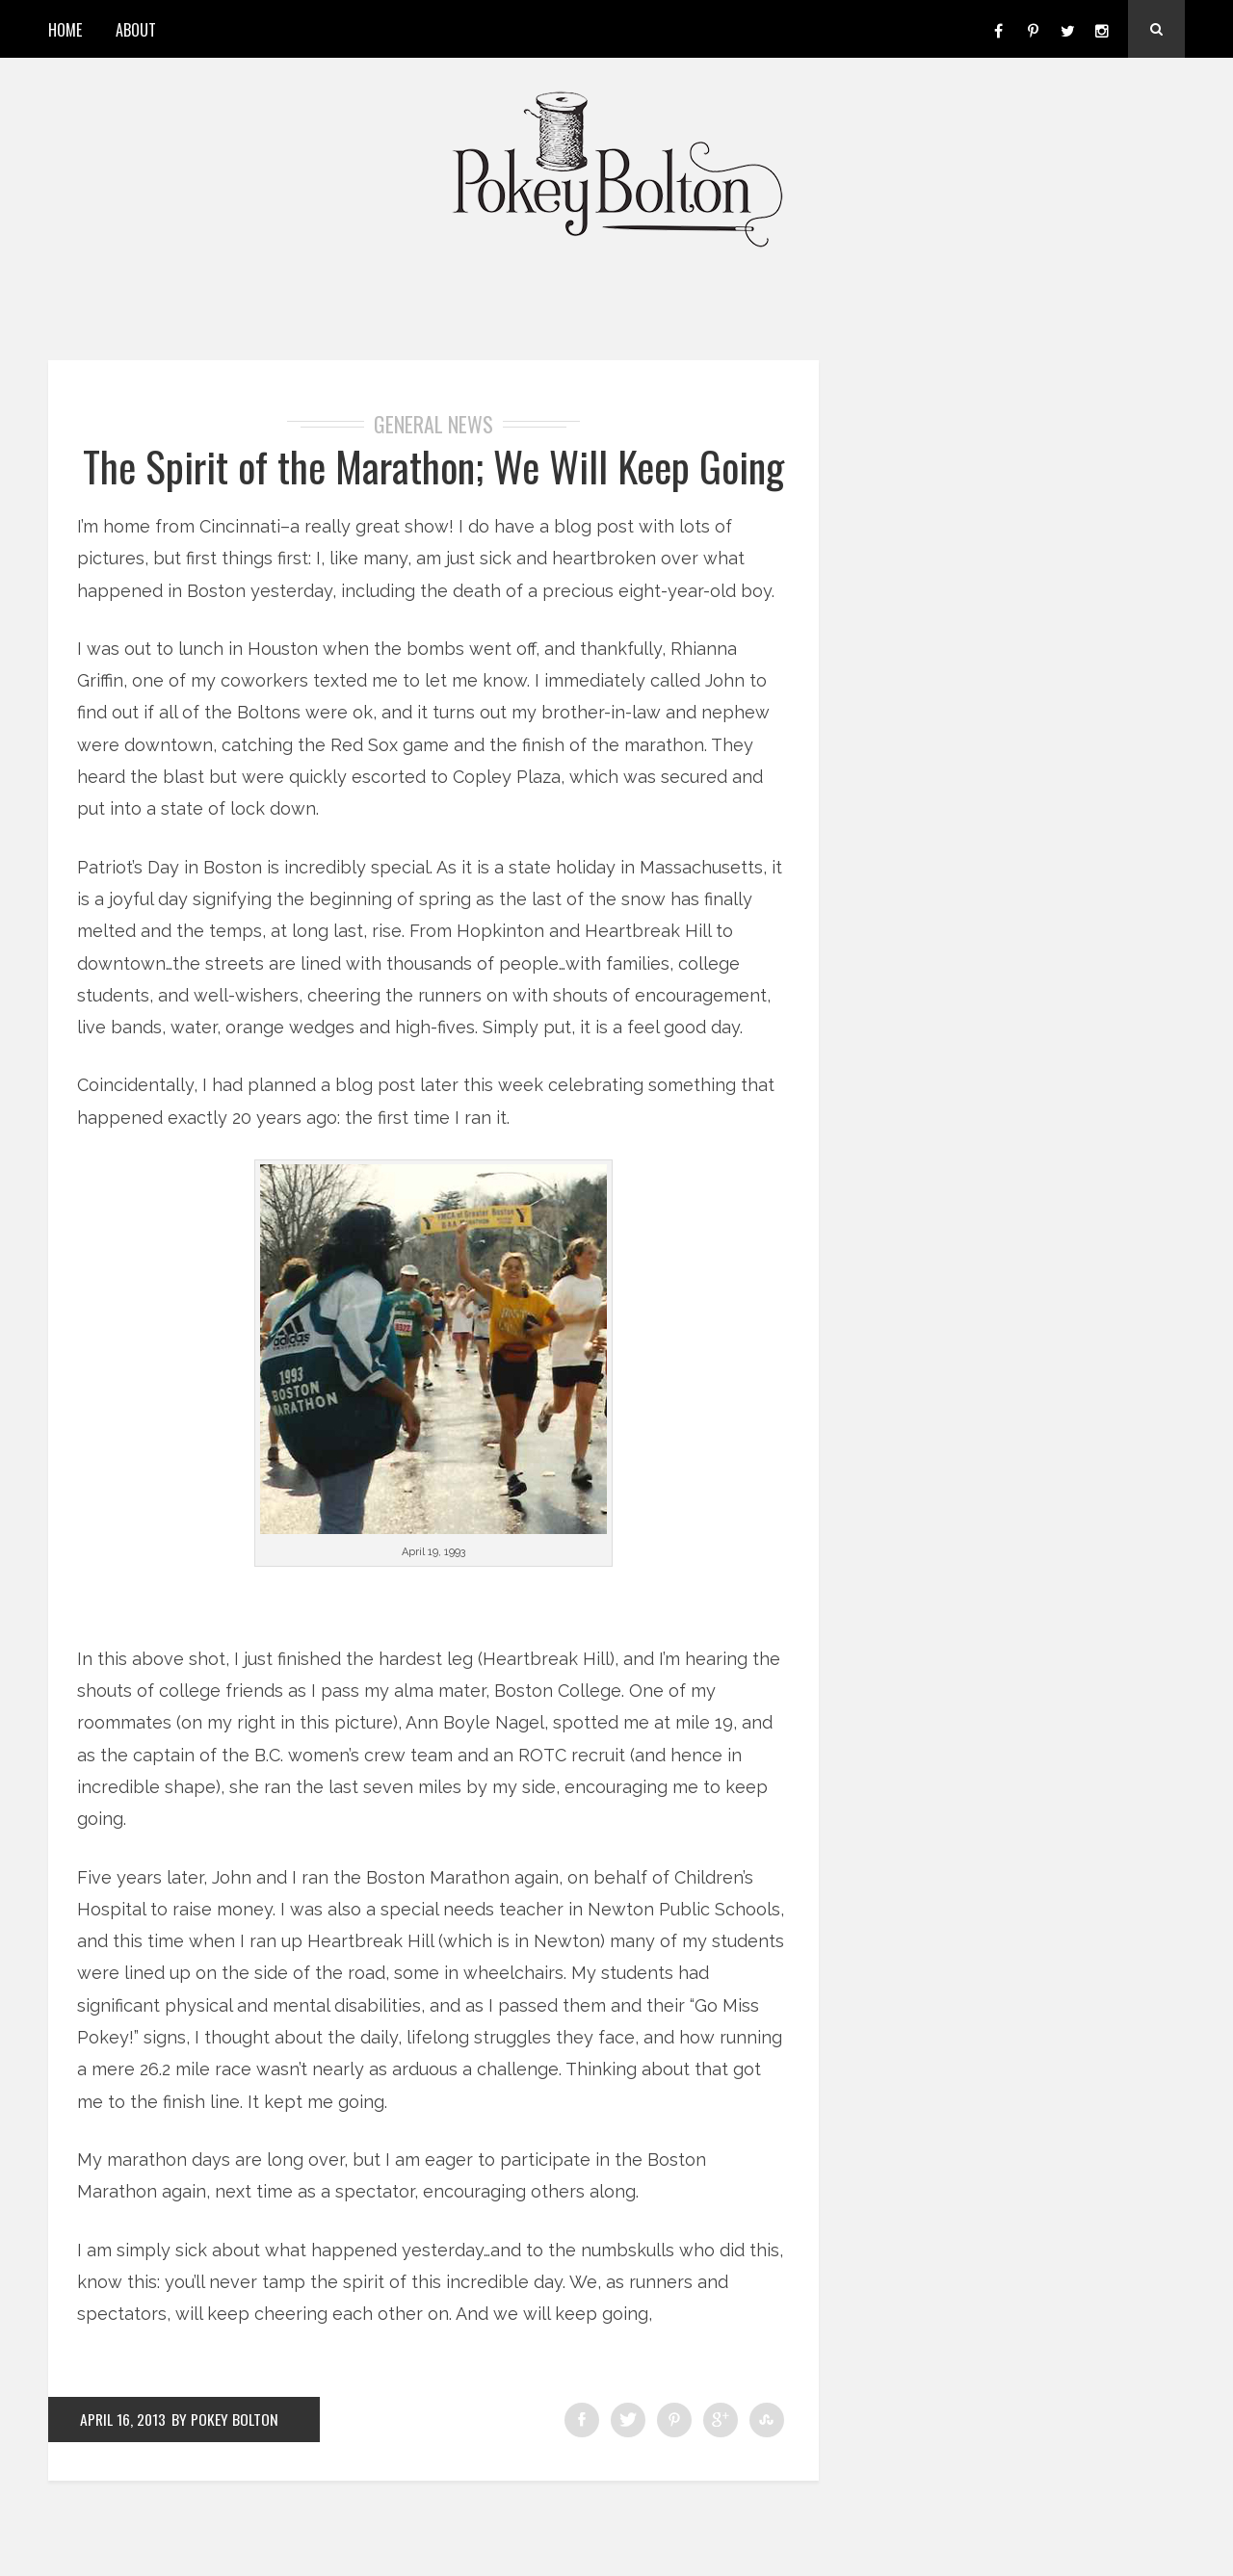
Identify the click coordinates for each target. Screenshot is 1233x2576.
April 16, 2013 (124, 2466)
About (136, 29)
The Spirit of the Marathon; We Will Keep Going (433, 488)
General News (433, 423)
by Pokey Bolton (226, 2466)
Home (65, 29)
